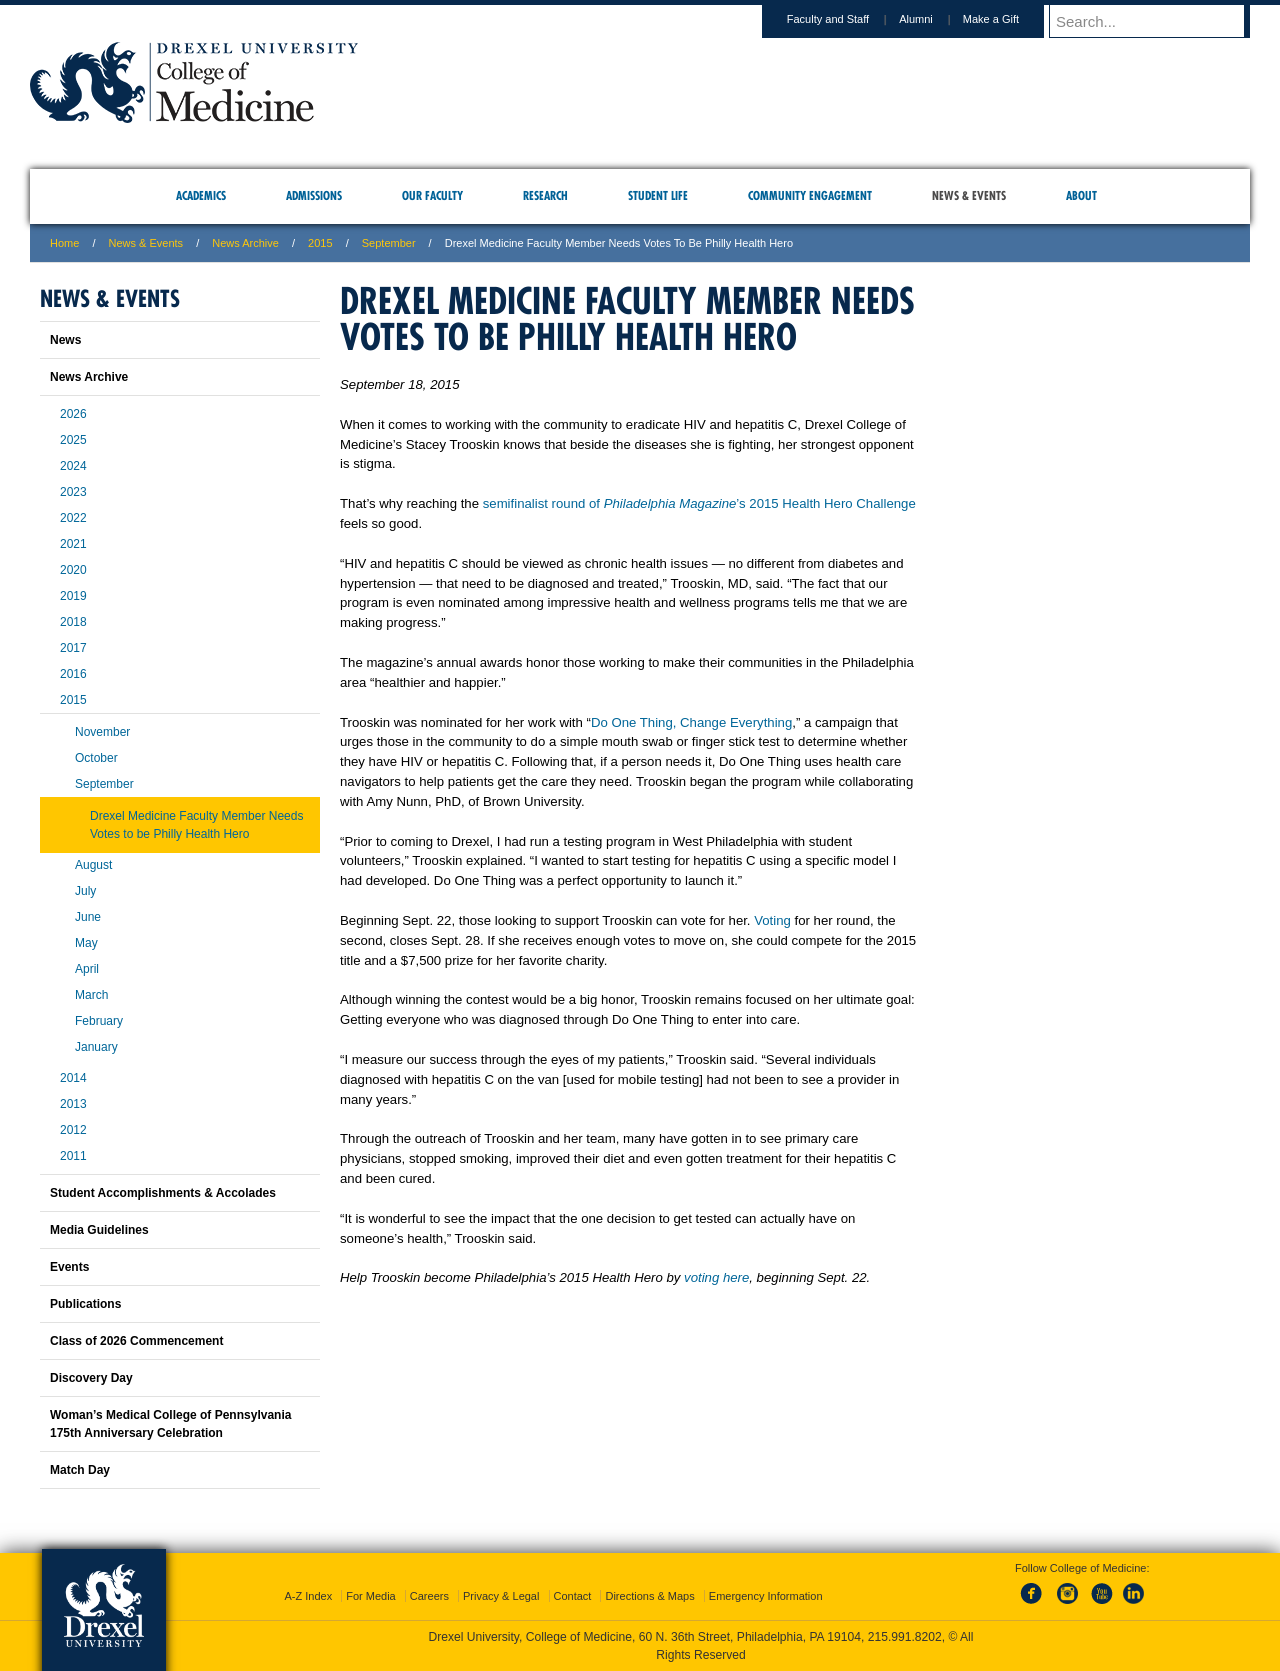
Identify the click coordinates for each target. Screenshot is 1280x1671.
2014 (73, 1078)
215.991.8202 (905, 1637)
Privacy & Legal (501, 1596)
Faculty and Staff (847, 19)
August (93, 865)
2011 (73, 1156)
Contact (573, 1596)
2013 (73, 1104)
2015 (320, 243)
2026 (73, 414)
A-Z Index (308, 1596)
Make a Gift (1010, 19)
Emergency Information (766, 1596)
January (96, 1047)
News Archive (245, 243)
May (86, 943)
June (88, 917)
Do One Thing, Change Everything (691, 722)
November (102, 732)
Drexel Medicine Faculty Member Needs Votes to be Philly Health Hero (196, 825)
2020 (73, 570)
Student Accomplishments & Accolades (163, 1193)
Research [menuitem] (545, 195)
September (104, 784)
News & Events (146, 243)
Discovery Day (91, 1378)
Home (64, 243)
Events (69, 1267)
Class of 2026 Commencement (136, 1341)
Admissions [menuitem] (314, 195)
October (96, 758)
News (65, 340)
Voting (772, 920)
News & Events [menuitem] (969, 195)
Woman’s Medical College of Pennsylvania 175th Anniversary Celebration (170, 1424)
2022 (73, 518)
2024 (73, 466)
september (389, 243)
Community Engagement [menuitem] (810, 195)
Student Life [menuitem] (658, 195)
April (87, 969)
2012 (73, 1130)
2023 (73, 492)
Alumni (935, 19)
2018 (73, 622)
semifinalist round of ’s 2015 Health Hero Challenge (699, 503)
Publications (85, 1304)
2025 (73, 440)
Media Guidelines (99, 1230)
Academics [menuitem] (201, 195)
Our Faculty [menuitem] (432, 195)
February (99, 1021)
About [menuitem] (1081, 195)
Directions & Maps (649, 1596)
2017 (73, 648)
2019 (73, 596)
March (91, 995)
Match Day (80, 1470)
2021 (73, 544)
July (85, 891)
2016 (73, 674)
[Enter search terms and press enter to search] (1159, 21)
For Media (371, 1596)
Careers (429, 1596)
